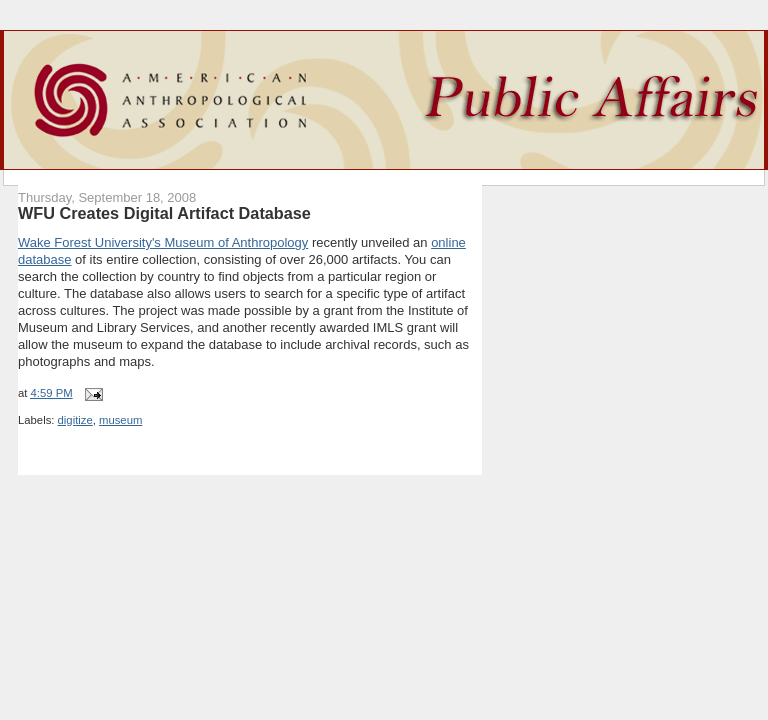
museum (120, 420)
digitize (75, 420)
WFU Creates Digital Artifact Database (164, 213)
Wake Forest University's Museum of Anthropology (163, 242)
